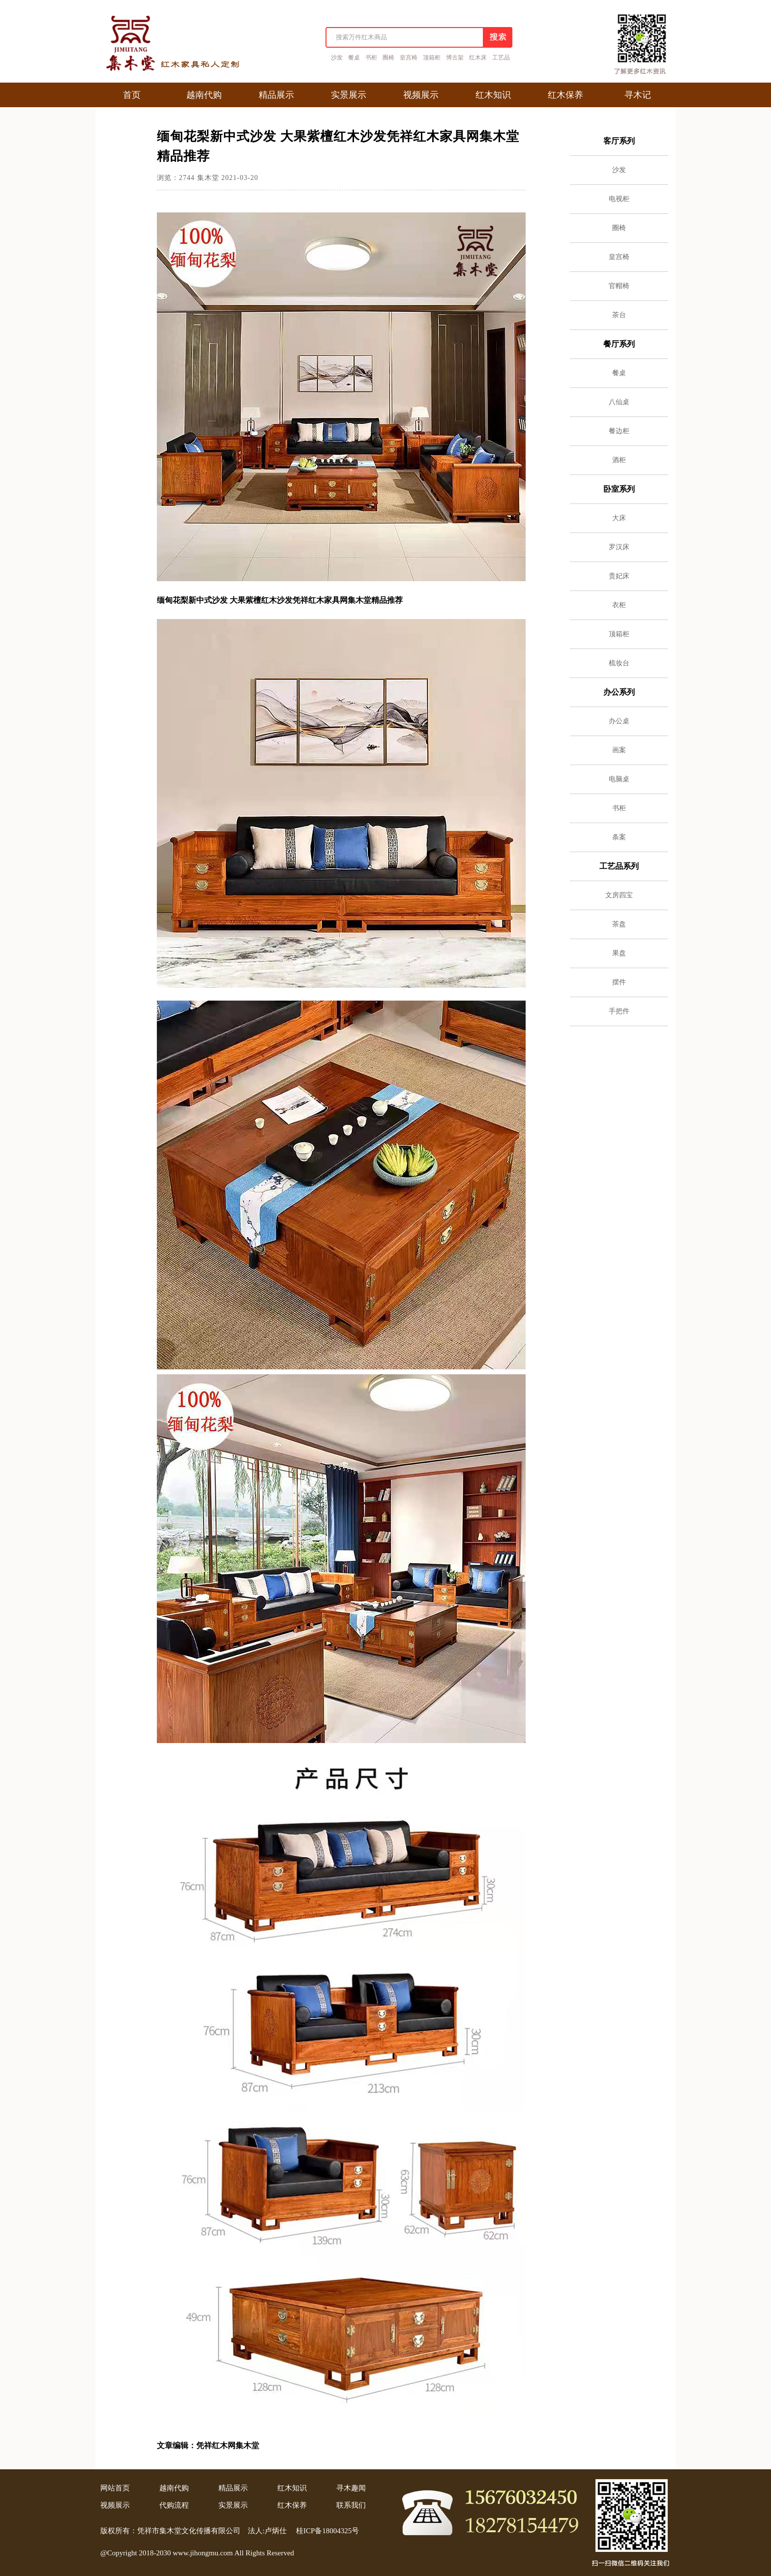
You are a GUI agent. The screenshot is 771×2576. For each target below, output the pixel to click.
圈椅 (388, 57)
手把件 (619, 1011)
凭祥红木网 (216, 2445)
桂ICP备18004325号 (327, 2531)
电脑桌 (619, 779)
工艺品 (501, 57)
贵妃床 (619, 576)
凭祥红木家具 (316, 600)
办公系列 (619, 692)
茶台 (619, 315)
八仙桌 (619, 402)
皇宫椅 (408, 57)
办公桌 (619, 721)
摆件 (619, 982)
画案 (619, 750)
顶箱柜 (432, 57)
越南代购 (174, 2488)
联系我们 (351, 2505)
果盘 (619, 953)
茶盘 (619, 924)
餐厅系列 (619, 344)
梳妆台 (619, 663)
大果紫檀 (245, 600)
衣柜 (619, 605)
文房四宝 (619, 895)
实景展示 (233, 2505)
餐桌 (354, 57)
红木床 (478, 57)
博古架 (455, 57)
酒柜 (619, 460)
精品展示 (233, 2488)
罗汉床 (619, 547)
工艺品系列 (619, 866)
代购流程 (174, 2505)
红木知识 (292, 2488)
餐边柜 (619, 431)
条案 (619, 837)
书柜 (371, 57)
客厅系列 (619, 141)
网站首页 (115, 2488)
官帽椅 (619, 286)
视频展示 (115, 2505)
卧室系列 (619, 489)
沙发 (337, 57)
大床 (619, 518)
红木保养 (292, 2505)
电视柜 (619, 199)
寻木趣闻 (351, 2488)
